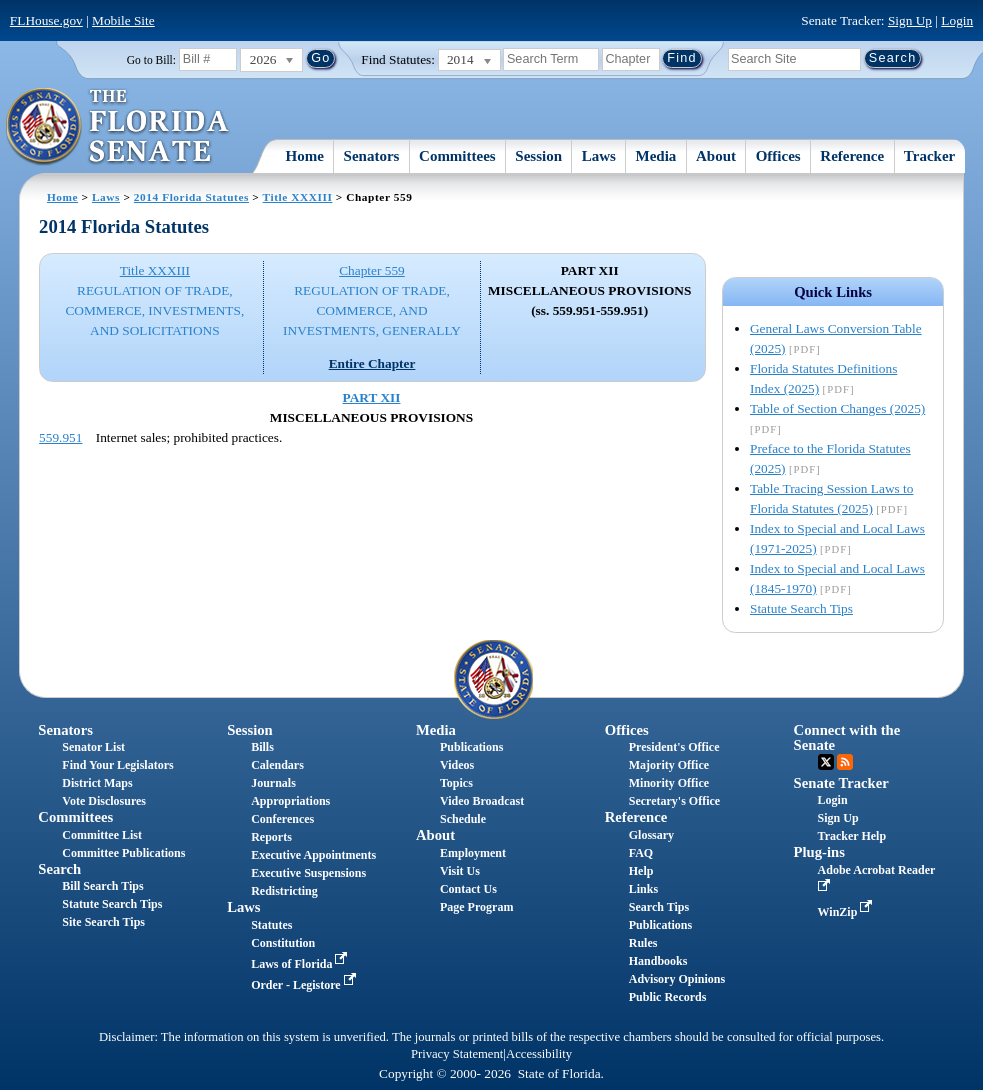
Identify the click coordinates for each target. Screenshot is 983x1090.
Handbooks (658, 961)
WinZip (847, 912)
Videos (457, 765)
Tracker (929, 156)
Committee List (102, 835)
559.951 (60, 437)
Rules (643, 943)
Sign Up (910, 20)
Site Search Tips (103, 922)
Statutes (271, 925)
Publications (471, 747)
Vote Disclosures (104, 801)
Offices (778, 156)
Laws (599, 156)
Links (643, 889)
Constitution (283, 943)
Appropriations (290, 801)
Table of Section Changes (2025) (837, 408)
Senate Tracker (841, 783)
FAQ (641, 853)
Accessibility (539, 1054)
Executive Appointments (313, 855)
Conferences (282, 819)
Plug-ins (819, 852)
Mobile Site (123, 20)
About (716, 156)
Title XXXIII (298, 197)
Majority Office (669, 765)
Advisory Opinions (677, 979)
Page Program (476, 907)
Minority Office (669, 783)
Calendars (277, 765)
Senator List (93, 747)
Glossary (651, 835)
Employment (473, 853)
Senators (372, 156)
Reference (852, 156)
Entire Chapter (372, 363)
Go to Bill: (151, 60)
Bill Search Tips (102, 886)
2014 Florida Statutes (191, 197)
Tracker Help (852, 836)
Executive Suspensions (308, 873)
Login (957, 20)
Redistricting (284, 891)
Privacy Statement (457, 1054)
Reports (271, 837)
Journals (273, 783)
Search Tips (659, 907)
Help (641, 871)
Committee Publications (123, 853)
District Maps (97, 783)
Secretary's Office (674, 801)
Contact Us (468, 889)
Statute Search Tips (801, 608)
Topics (456, 783)
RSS (845, 762)
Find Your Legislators (117, 765)
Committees (457, 156)
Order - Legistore (305, 985)
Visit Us (460, 871)
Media (656, 156)
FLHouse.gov (46, 20)
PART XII (372, 397)
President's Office (674, 747)
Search (59, 869)
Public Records (668, 997)
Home (305, 156)
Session (538, 156)
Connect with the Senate (847, 737)
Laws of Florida (301, 964)
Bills (262, 747)
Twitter (826, 762)
